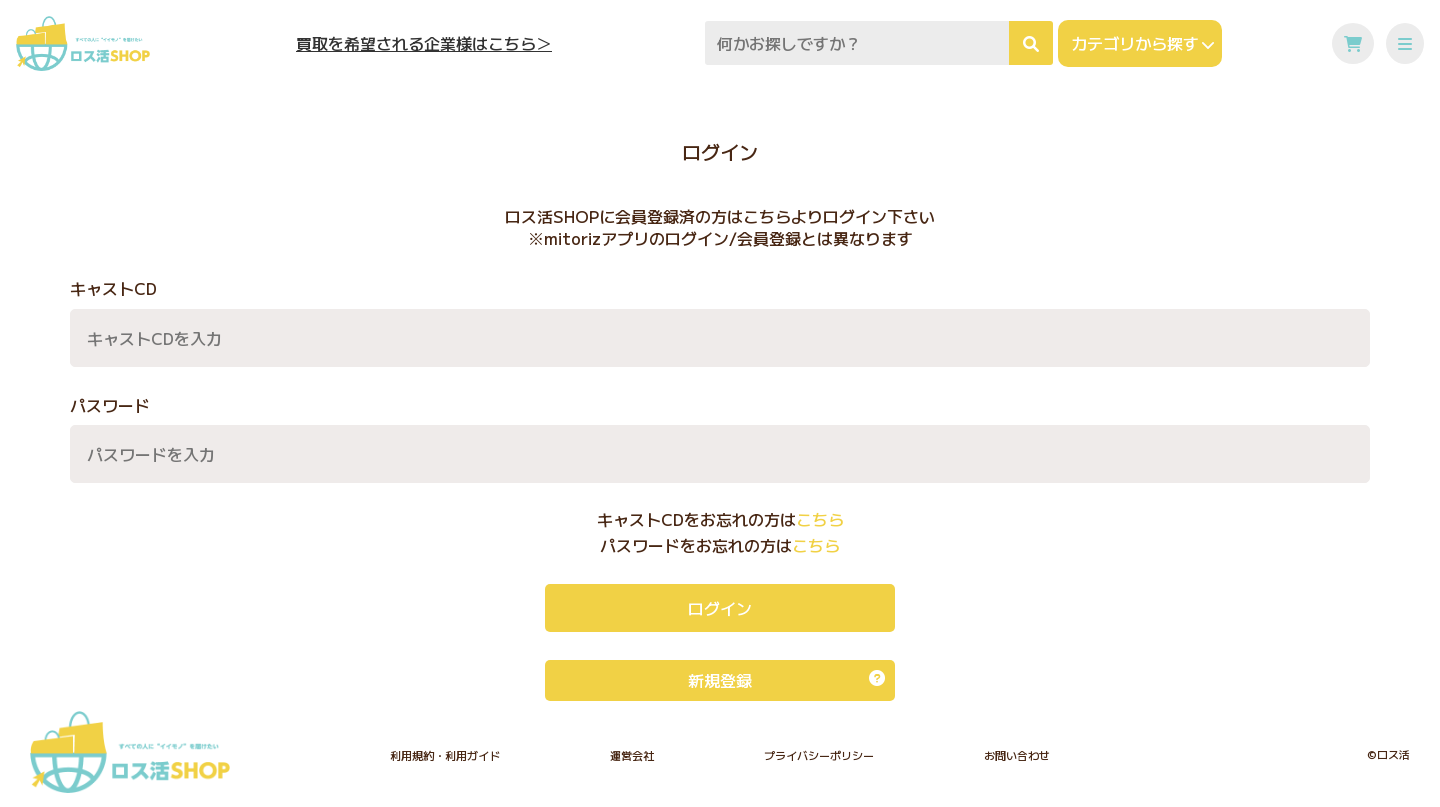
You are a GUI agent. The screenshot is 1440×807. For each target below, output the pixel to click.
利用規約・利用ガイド (445, 755)
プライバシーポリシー (819, 755)
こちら (820, 519)
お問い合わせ (1017, 755)
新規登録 (786, 680)
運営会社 (632, 755)
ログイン (720, 608)
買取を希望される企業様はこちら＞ (424, 43)
